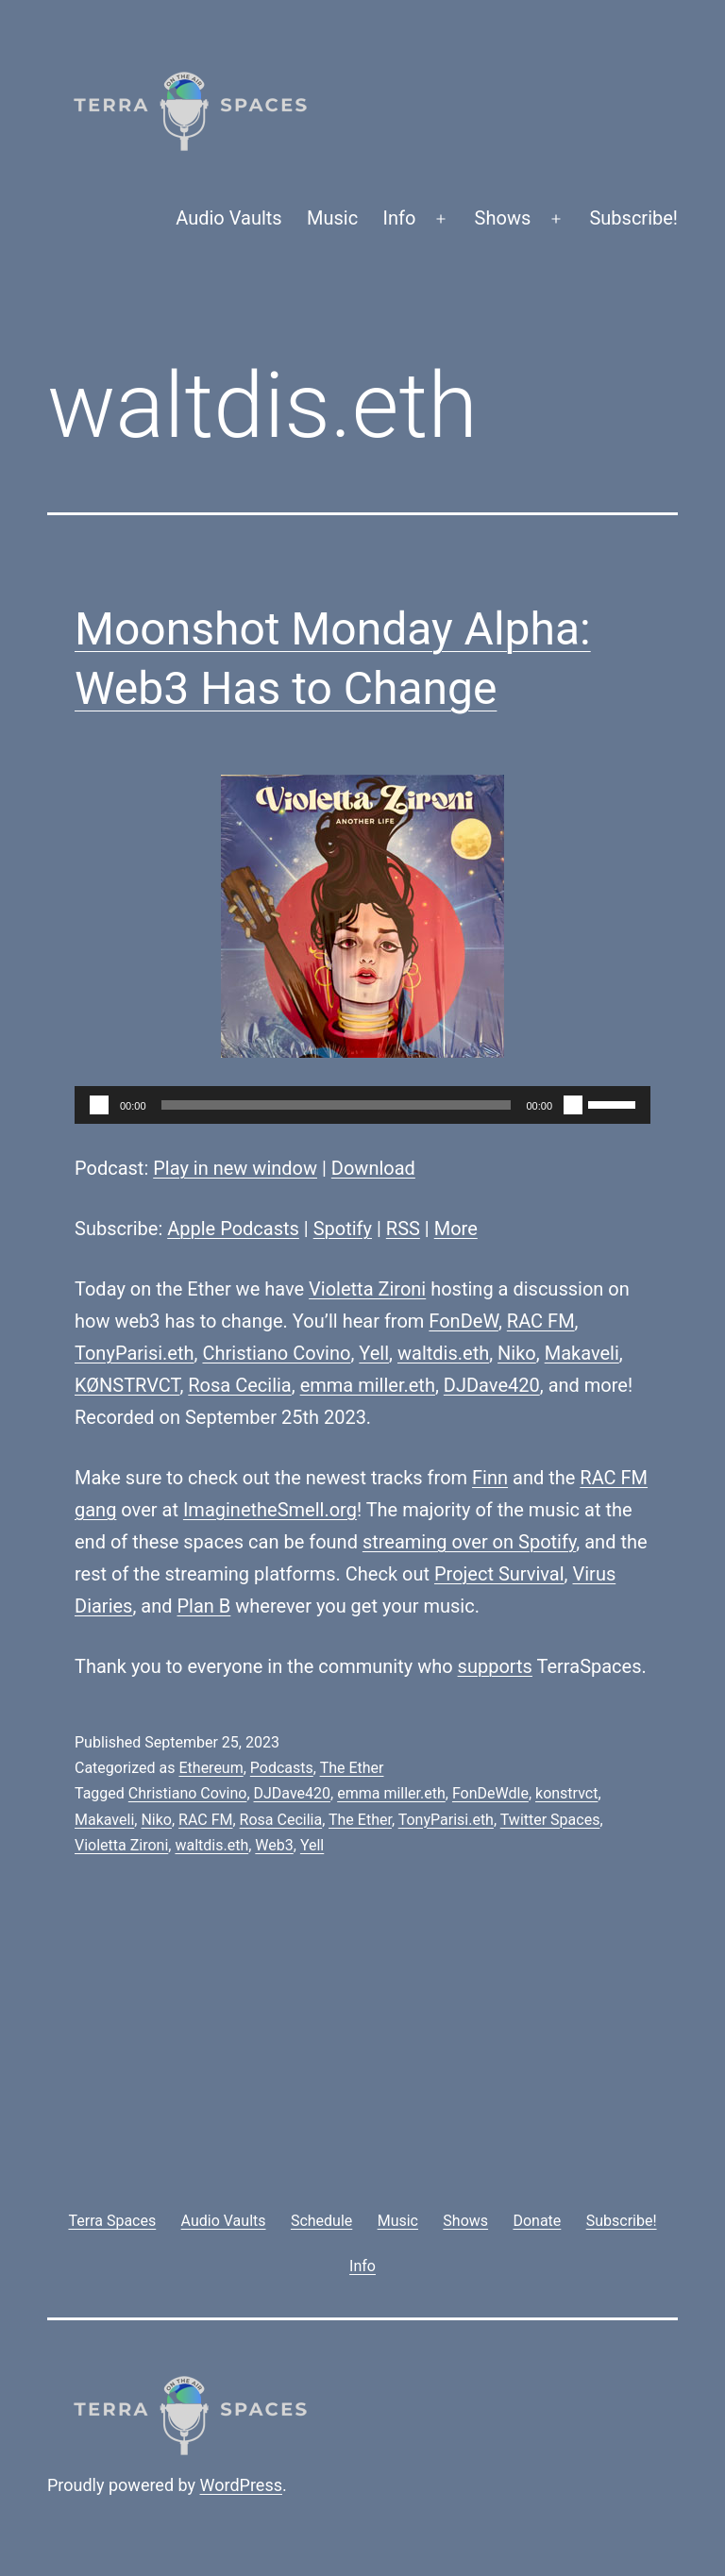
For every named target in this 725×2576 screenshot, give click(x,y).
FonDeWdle (490, 1793)
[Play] (99, 1105)
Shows (503, 218)
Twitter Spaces (550, 1820)
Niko (516, 1353)
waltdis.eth (443, 1353)
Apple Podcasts (233, 1228)
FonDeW (463, 1321)
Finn (490, 1477)
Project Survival (499, 1574)
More (456, 1228)
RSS (403, 1228)
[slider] (336, 1105)
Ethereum (210, 1768)
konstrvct (566, 1793)
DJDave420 (492, 1385)
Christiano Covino (276, 1353)
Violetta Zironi (367, 1289)
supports (495, 1666)
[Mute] (573, 1105)
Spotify (342, 1228)
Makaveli (582, 1353)
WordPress (241, 2485)
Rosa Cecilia (239, 1385)
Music (332, 218)
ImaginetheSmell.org (270, 1509)
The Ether (352, 1768)
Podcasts (281, 1768)
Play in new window (235, 1168)
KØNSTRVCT (127, 1385)
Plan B (204, 1606)
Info (399, 218)
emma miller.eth (367, 1385)
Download (373, 1168)
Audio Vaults (228, 218)
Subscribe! (633, 218)
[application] (362, 1105)
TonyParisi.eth (134, 1353)
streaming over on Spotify (469, 1542)
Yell (374, 1353)
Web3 (274, 1845)
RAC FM (541, 1321)
